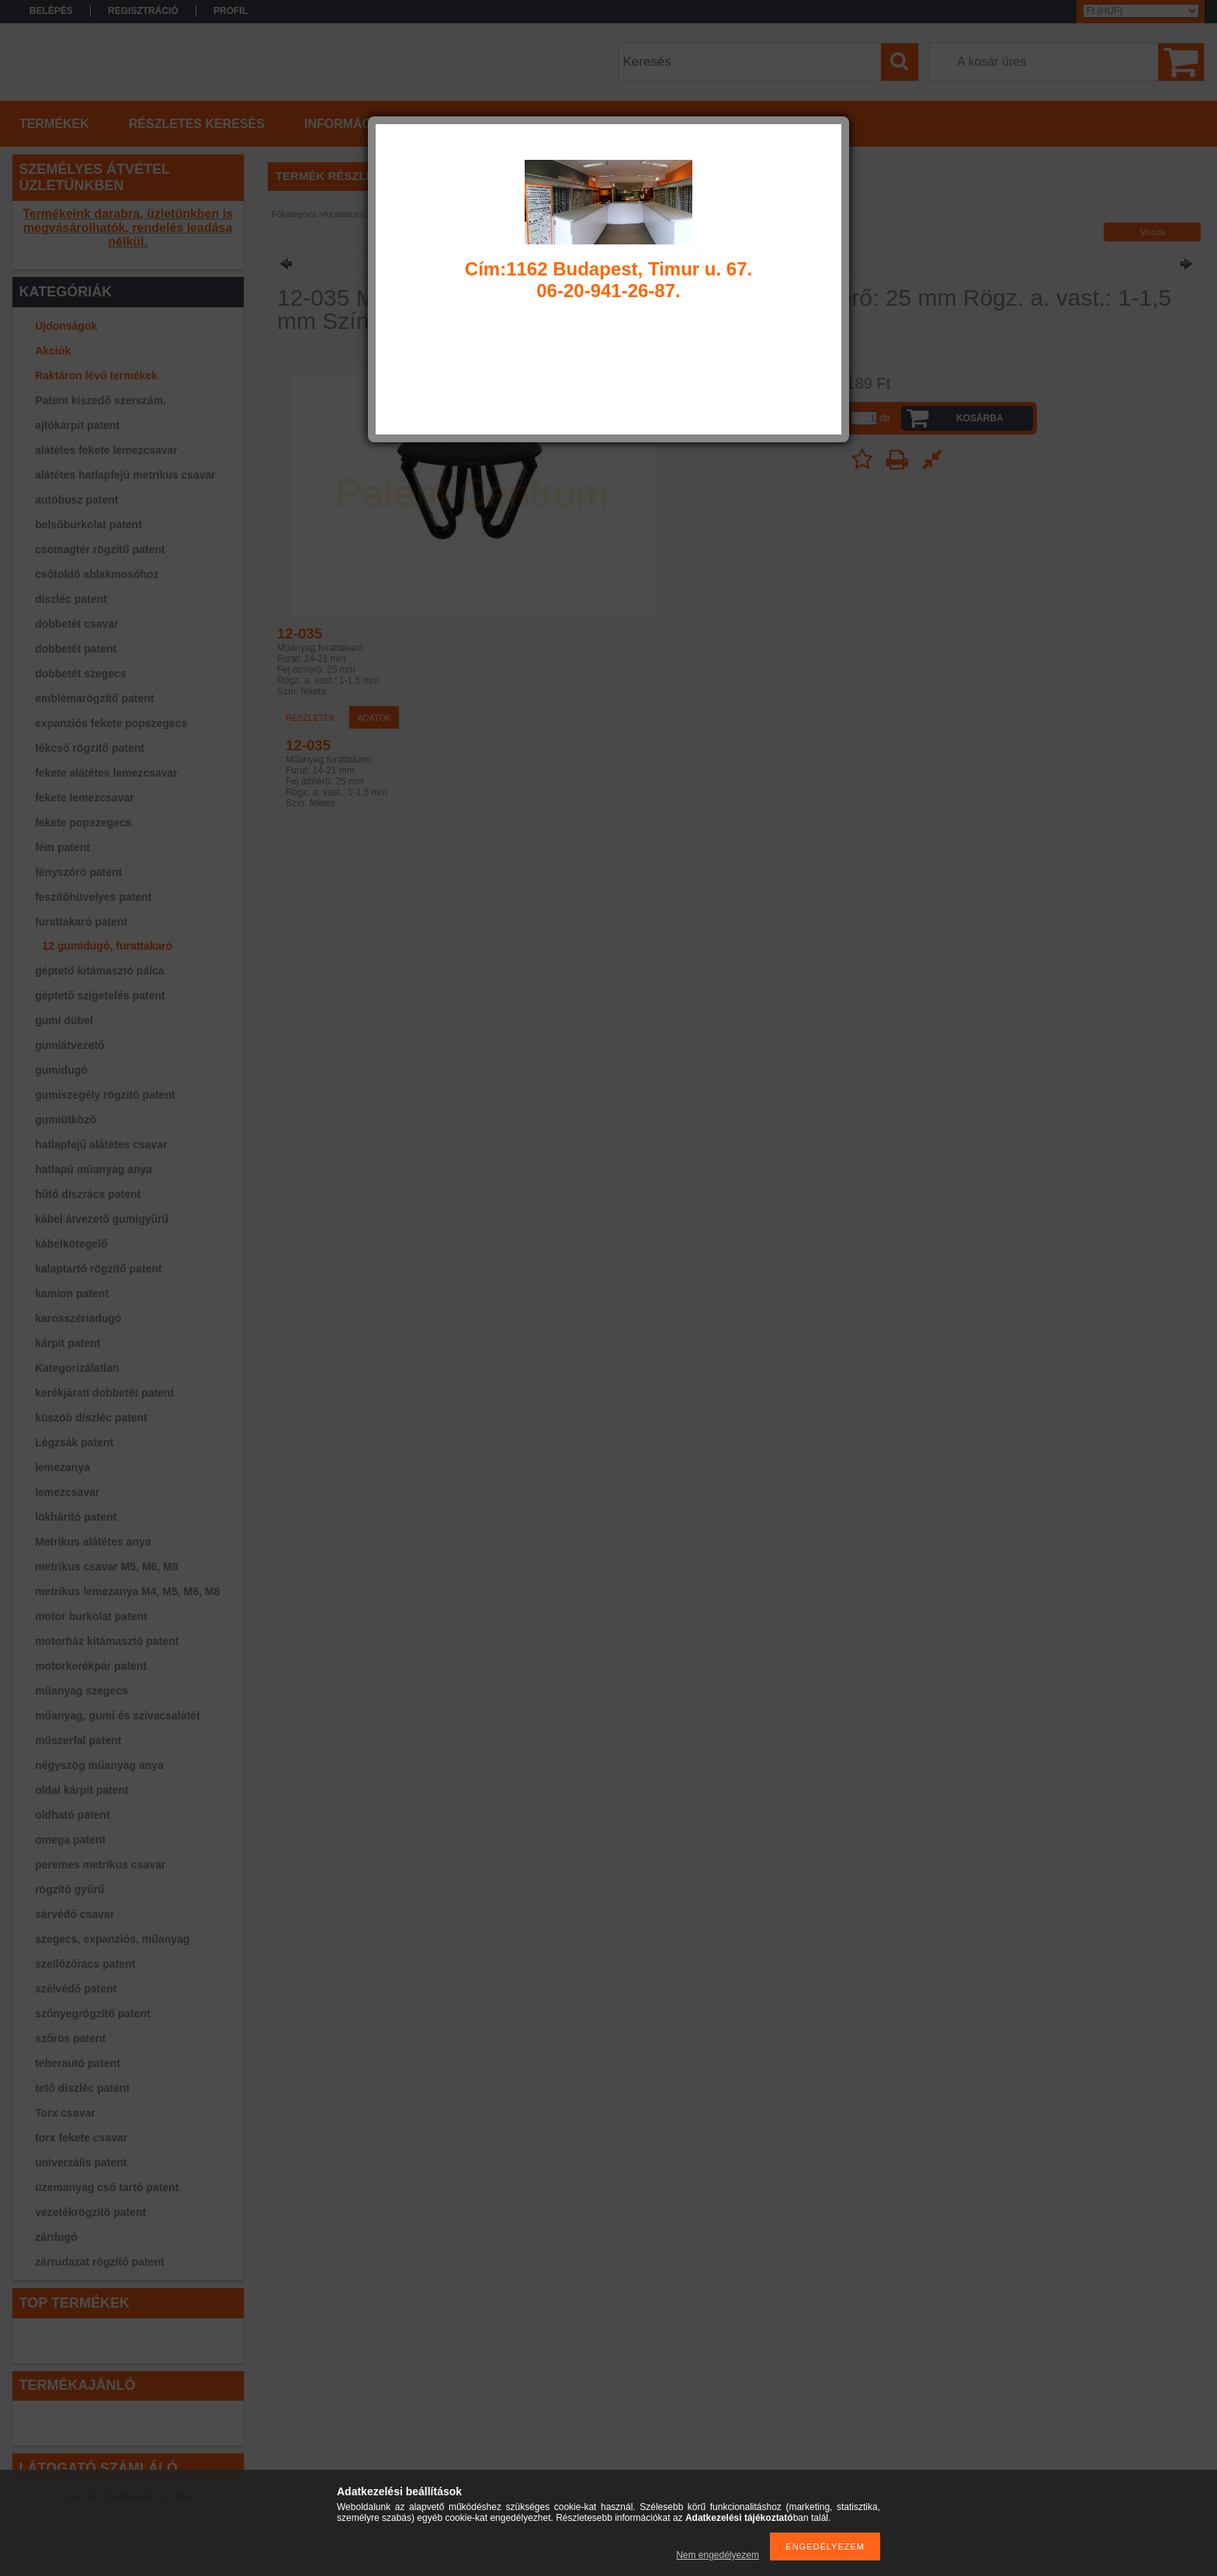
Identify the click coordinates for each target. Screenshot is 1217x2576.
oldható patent (72, 1815)
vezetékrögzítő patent (90, 2212)
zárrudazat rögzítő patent (99, 2262)
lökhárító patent (75, 1517)
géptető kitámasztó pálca (100, 970)
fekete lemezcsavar (84, 797)
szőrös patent (70, 2038)
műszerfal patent (78, 1740)
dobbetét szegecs (80, 673)
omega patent (70, 1839)
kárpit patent (67, 1343)
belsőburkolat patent (88, 524)
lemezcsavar (67, 1492)
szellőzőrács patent (85, 1964)
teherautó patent (77, 2063)
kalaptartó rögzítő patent (98, 1268)
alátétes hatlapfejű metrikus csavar (125, 475)
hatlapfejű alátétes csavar (101, 1144)
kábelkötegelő (71, 1244)
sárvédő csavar (74, 1914)
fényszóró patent (78, 872)
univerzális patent (81, 2162)
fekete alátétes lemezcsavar (106, 773)
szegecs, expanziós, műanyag (112, 1939)
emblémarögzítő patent (94, 698)
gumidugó (61, 1070)
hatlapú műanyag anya (93, 1169)
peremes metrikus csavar (100, 1864)
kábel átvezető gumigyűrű (101, 1219)
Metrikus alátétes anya (93, 1542)
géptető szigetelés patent (100, 995)
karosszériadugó (78, 1318)
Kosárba (980, 418)
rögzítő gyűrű (69, 1889)
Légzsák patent (74, 1442)
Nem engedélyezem (717, 2555)
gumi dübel (64, 1020)
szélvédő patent (75, 1988)
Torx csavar (65, 2113)
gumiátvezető (69, 1045)
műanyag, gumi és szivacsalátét (117, 1715)
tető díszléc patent (82, 2088)
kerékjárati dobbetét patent (104, 1393)
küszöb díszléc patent (91, 1417)
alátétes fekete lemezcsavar (106, 450)
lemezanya (62, 1467)
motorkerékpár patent (91, 1666)
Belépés (51, 10)
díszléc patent (71, 599)
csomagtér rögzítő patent (100, 549)
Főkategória (294, 214)
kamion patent (72, 1293)
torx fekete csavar (81, 2137)
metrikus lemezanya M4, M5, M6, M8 (127, 1591)
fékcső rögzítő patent (89, 748)
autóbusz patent (76, 499)
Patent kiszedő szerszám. (100, 400)
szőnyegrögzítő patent (93, 2013)
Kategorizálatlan (77, 1368)
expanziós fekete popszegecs (111, 723)
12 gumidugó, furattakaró (107, 946)
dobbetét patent (75, 648)
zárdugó (56, 2237)
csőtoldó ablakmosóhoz (96, 574)
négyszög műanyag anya (99, 1765)
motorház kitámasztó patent (107, 1641)
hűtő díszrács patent (87, 1194)
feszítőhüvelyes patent (93, 897)
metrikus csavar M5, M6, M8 (106, 1566)
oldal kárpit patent (82, 1790)
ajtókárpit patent (77, 425)
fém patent (62, 847)
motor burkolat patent (91, 1616)
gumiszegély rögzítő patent (105, 1095)
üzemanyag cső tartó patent (107, 2187)
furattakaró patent (81, 922)
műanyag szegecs (81, 1690)
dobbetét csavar (76, 624)
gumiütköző (65, 1119)
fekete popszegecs (83, 822)
